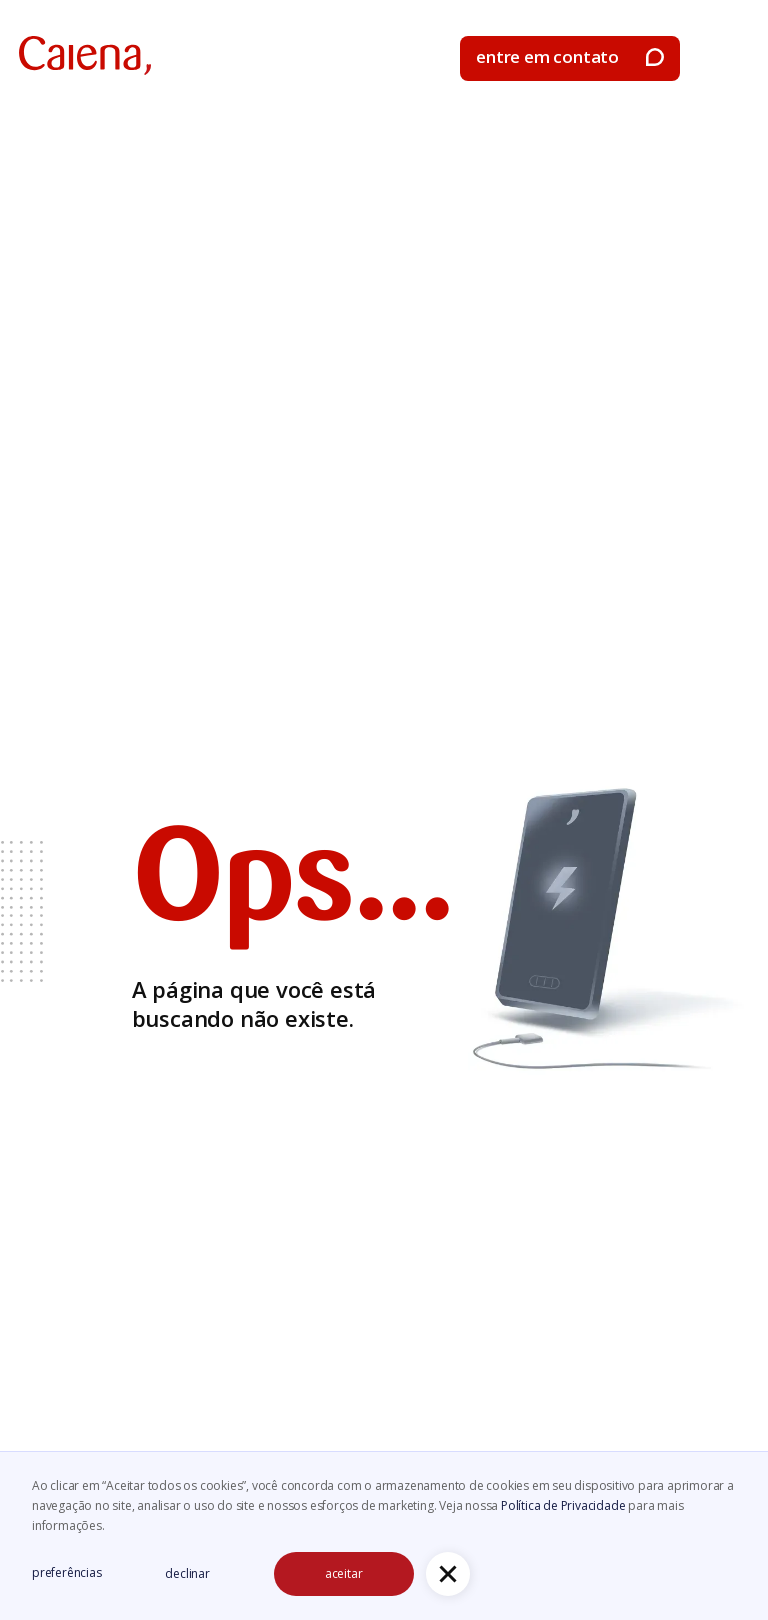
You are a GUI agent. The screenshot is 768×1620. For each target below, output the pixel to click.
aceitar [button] (344, 1573)
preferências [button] (67, 1572)
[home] (85, 55)
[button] (732, 59)
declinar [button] (187, 1573)
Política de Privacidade (564, 1505)
